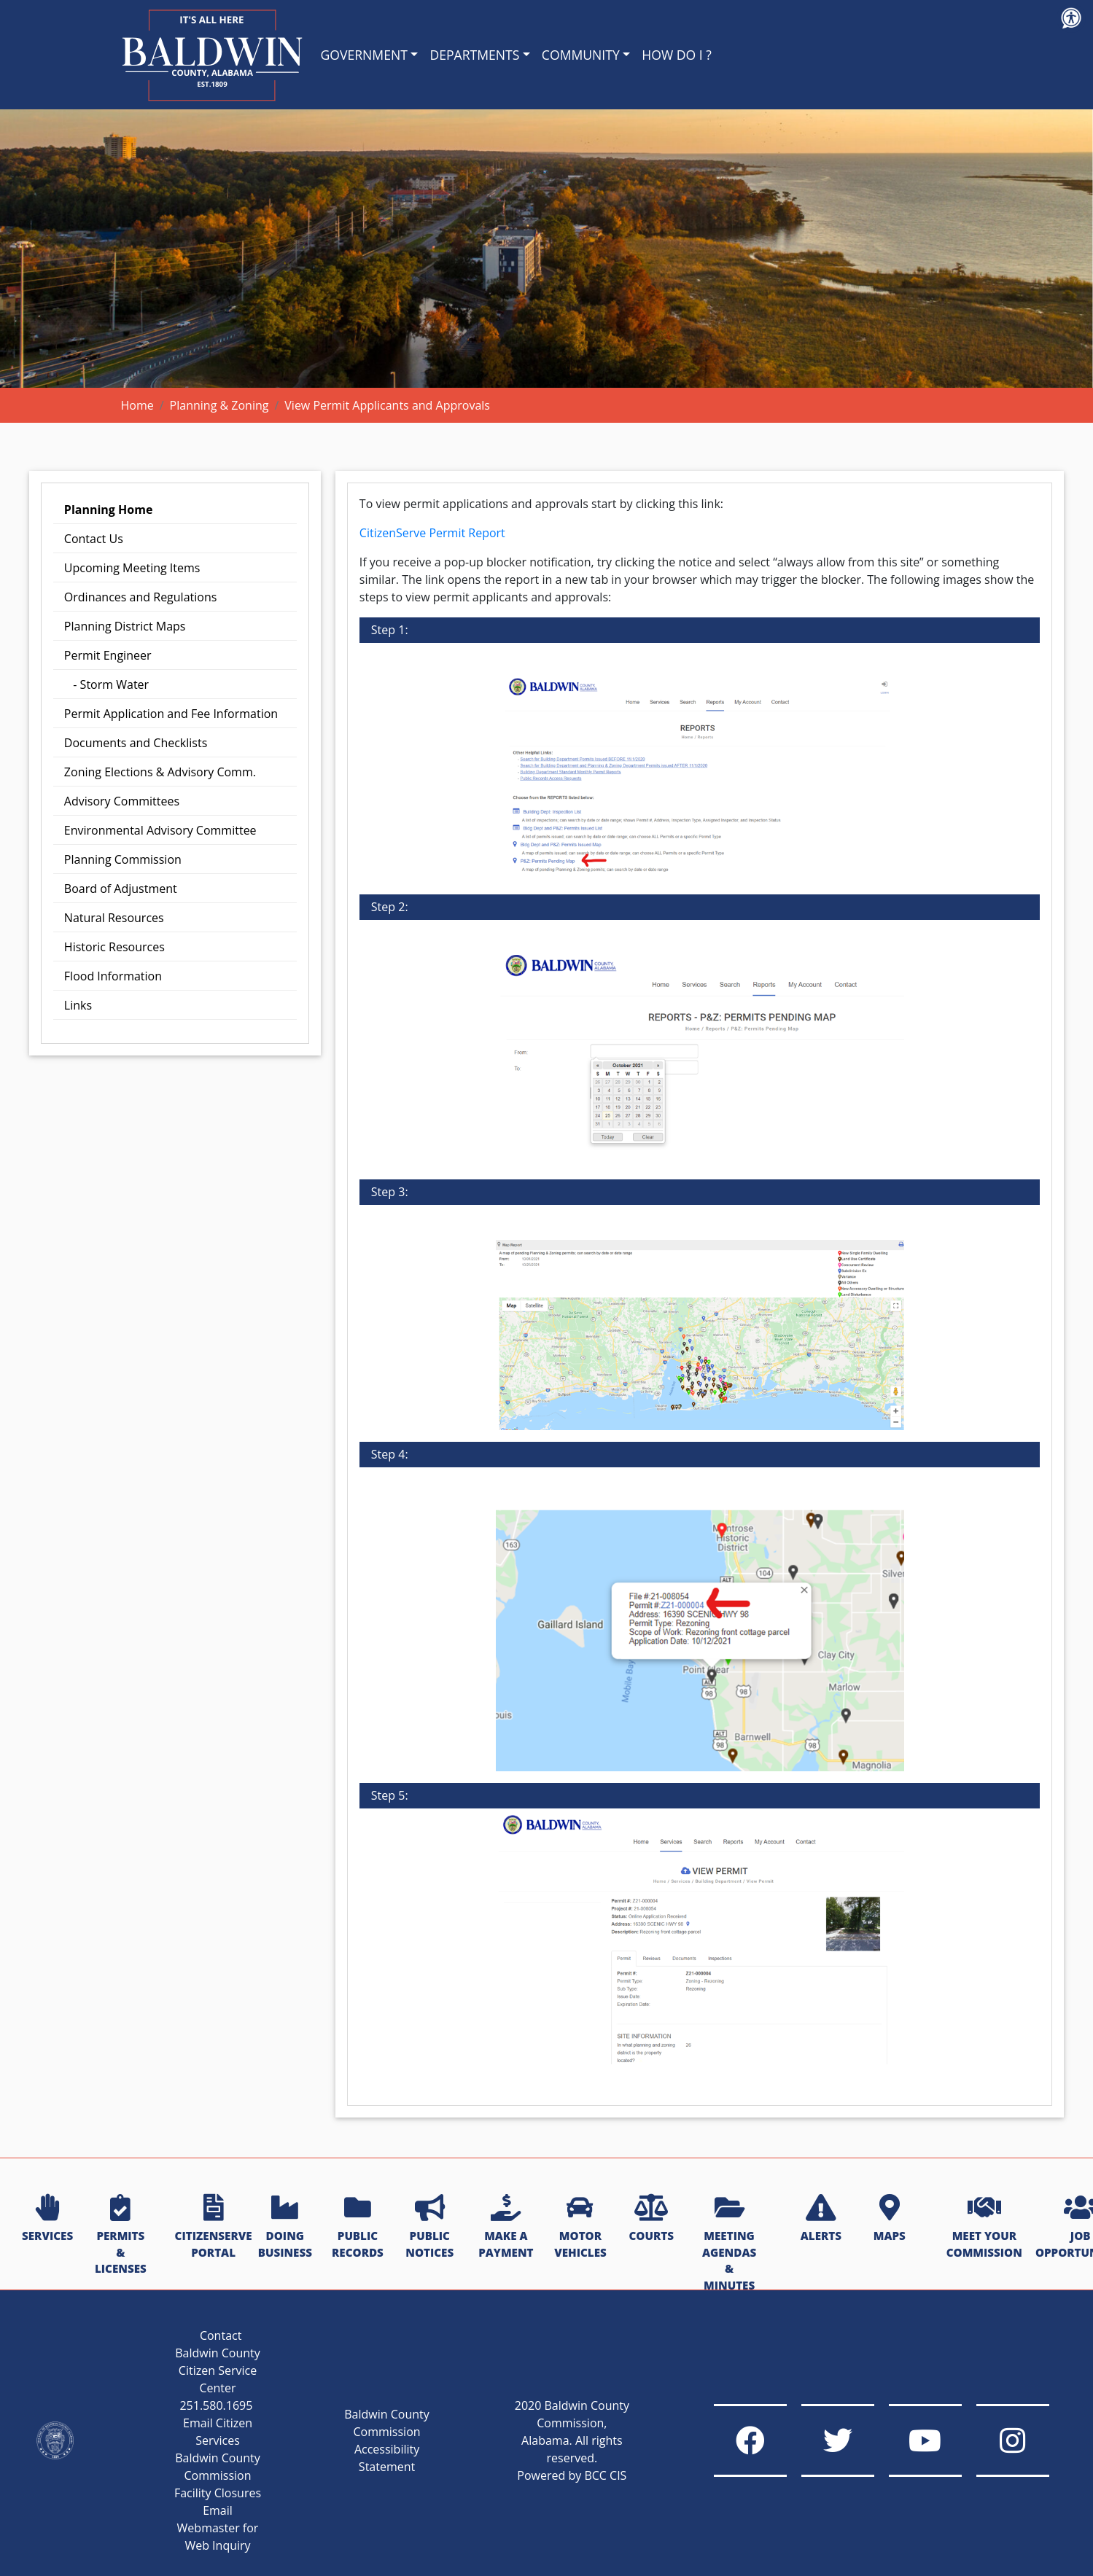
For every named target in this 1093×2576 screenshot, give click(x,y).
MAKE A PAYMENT (505, 2227)
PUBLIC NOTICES (429, 2227)
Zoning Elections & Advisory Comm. (160, 772)
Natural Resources (114, 918)
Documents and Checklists (135, 743)
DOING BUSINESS (285, 2227)
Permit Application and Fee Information (171, 714)
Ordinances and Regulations (140, 597)
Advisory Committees (121, 801)
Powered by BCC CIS (571, 2475)
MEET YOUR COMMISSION (984, 2227)
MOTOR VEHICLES (580, 2227)
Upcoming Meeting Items (132, 568)
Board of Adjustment (120, 889)
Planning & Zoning (219, 405)
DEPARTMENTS (474, 54)
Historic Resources (114, 947)
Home (137, 405)
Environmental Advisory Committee (160, 830)
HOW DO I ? (677, 54)
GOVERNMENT (364, 54)
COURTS (651, 2219)
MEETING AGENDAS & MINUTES (729, 2243)
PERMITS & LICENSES (121, 2235)
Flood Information (113, 976)
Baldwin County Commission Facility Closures (217, 2475)
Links (78, 1005)
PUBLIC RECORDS (358, 2227)
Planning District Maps (125, 626)
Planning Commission (123, 859)
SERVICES (47, 2219)
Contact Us (93, 539)
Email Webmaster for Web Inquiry (218, 2527)
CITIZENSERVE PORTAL (213, 2227)
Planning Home (108, 509)
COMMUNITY (581, 54)
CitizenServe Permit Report (432, 533)
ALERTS (821, 2219)
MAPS (890, 2219)
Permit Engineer (108, 655)
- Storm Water (106, 684)
